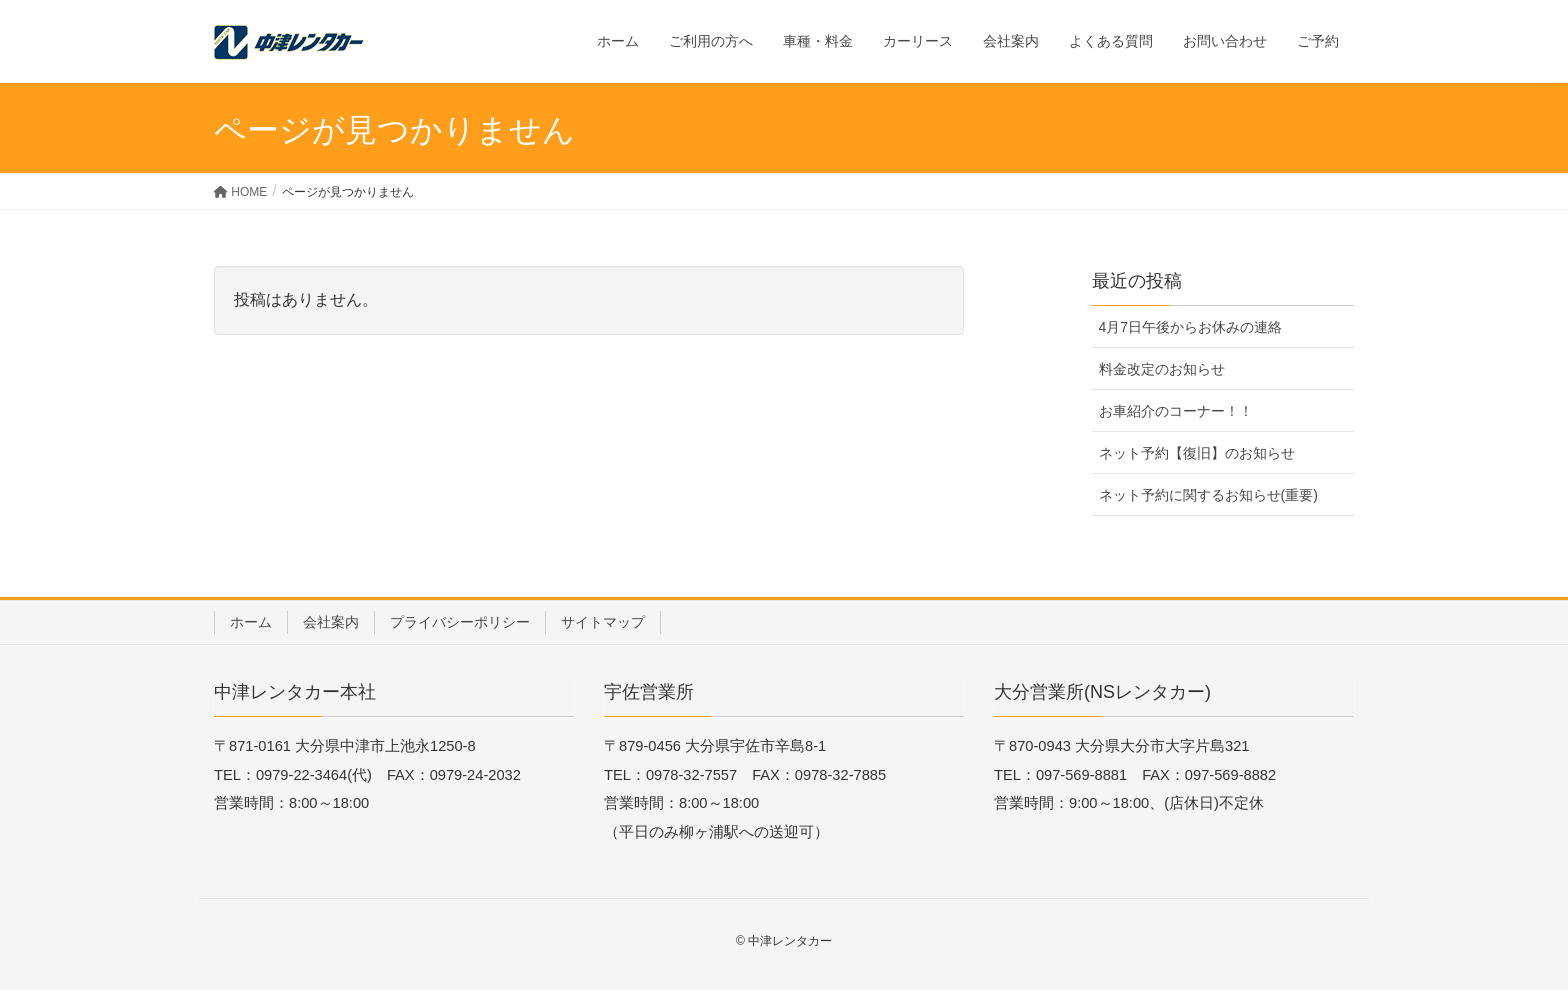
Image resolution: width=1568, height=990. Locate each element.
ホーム (251, 622)
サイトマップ (603, 622)
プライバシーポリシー (460, 622)
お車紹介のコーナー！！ (1176, 411)
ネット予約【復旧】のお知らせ (1197, 453)
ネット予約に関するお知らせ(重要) (1208, 495)
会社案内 (331, 622)
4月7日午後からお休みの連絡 (1191, 327)
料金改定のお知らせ (1162, 369)
